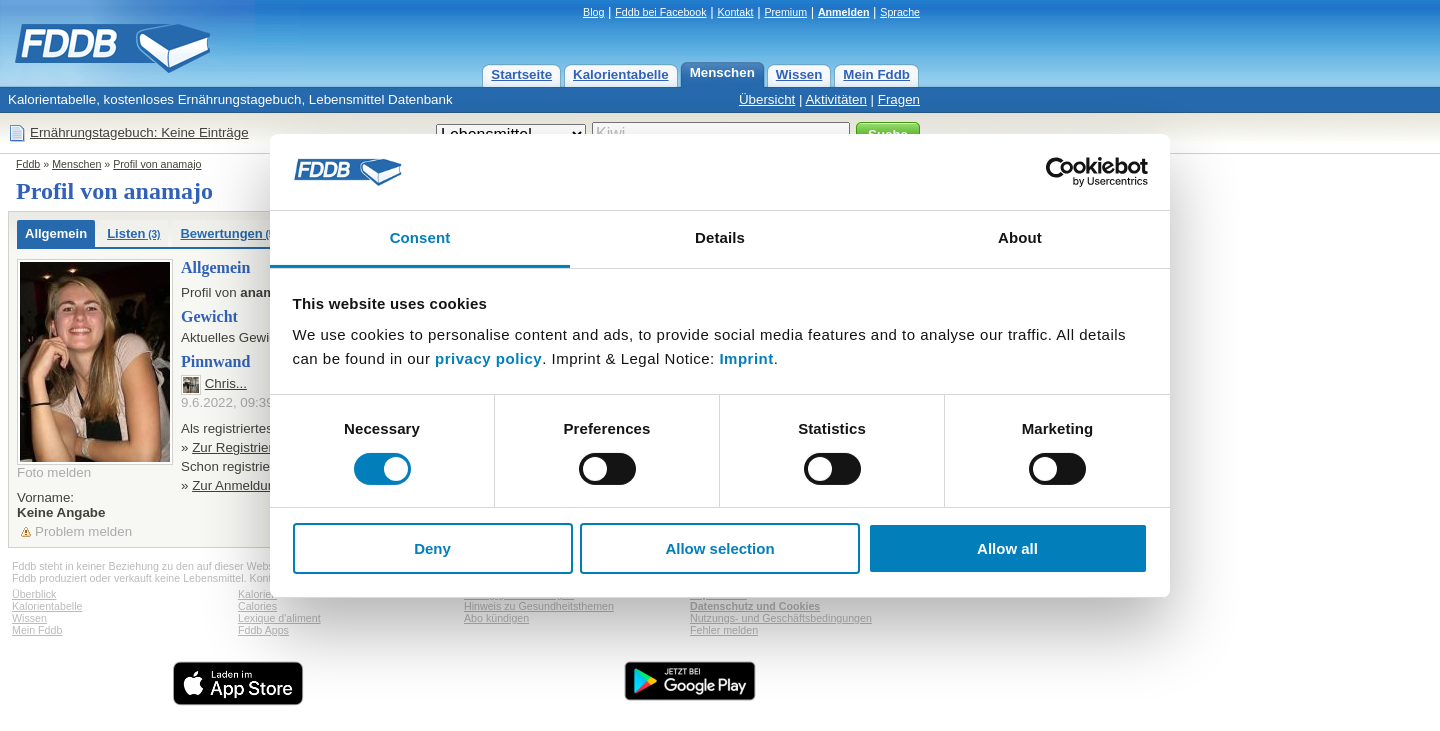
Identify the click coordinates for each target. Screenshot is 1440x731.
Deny (432, 548)
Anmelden (844, 12)
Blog (593, 12)
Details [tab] (720, 237)
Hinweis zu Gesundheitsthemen (539, 606)
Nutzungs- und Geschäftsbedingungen (781, 618)
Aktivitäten (836, 99)
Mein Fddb (876, 74)
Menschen (722, 72)
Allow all (1007, 548)
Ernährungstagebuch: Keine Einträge (139, 132)
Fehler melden (724, 630)
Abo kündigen (496, 618)
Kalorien (257, 594)
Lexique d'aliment (279, 618)
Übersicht (767, 99)
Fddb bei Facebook (660, 12)
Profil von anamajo (157, 164)
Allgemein (56, 233)
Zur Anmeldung (237, 485)
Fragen (899, 99)
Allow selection (719, 548)
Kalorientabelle (621, 74)
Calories (257, 606)
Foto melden (54, 472)
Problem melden (83, 531)
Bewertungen (228, 233)
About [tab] (1020, 237)
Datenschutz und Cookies (755, 606)
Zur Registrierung (243, 447)
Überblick (34, 594)
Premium (785, 12)
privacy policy (488, 358)
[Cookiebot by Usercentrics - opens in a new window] (1060, 172)
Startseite (521, 74)
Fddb (28, 164)
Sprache (900, 12)
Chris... (226, 383)
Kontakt (735, 12)
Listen (133, 233)
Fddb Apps (263, 630)
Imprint (746, 358)
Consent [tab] (420, 237)
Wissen (799, 74)
